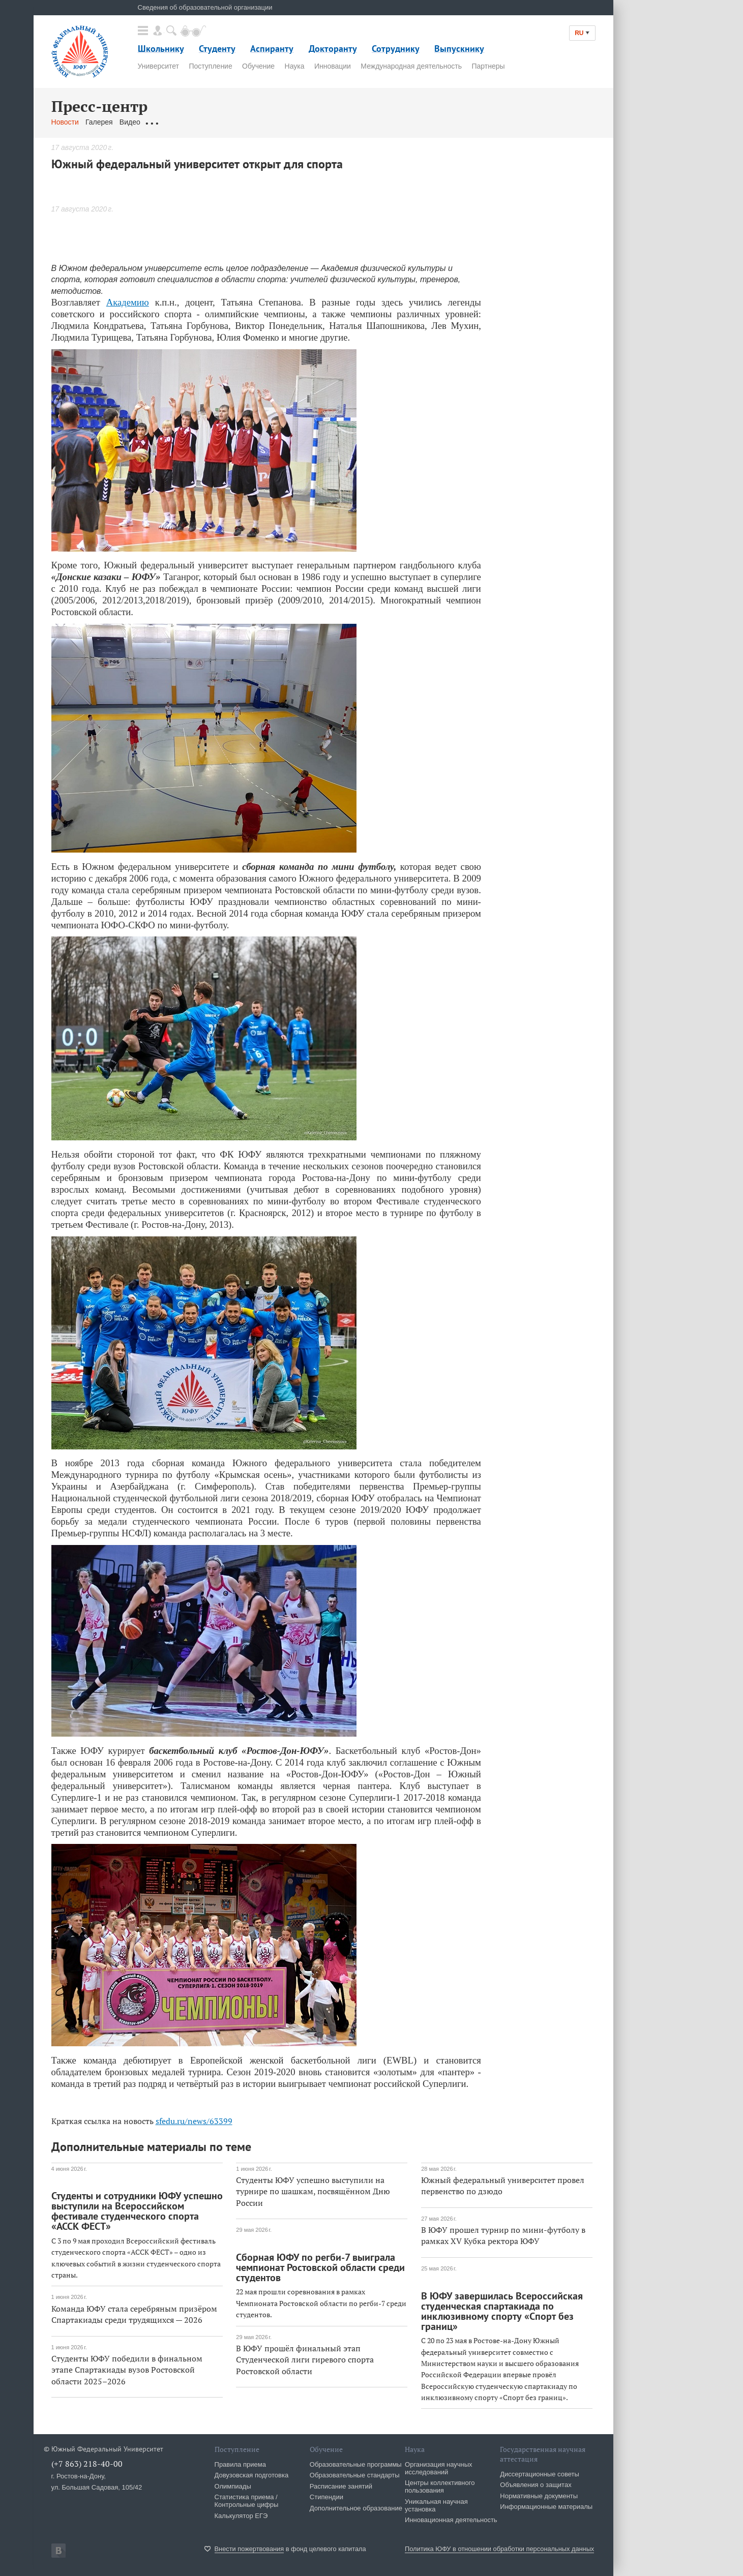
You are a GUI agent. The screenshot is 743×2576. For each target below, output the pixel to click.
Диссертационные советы (539, 2474)
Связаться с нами (251, 122)
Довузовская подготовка (252, 2475)
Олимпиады (233, 2486)
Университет (158, 66)
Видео (130, 122)
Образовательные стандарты (355, 2475)
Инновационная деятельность (451, 2520)
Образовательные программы (356, 2464)
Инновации (332, 66)
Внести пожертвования (249, 2549)
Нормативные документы (539, 2496)
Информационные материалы (546, 2506)
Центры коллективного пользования (439, 2486)
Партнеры (487, 66)
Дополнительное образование (356, 2508)
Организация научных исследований (438, 2468)
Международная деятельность (411, 66)
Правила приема (240, 2464)
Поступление (210, 66)
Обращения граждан (181, 122)
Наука (295, 66)
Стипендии (326, 2497)
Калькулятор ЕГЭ (241, 2516)
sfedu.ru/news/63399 (194, 2121)
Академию (127, 302)
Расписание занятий (341, 2486)
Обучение (258, 66)
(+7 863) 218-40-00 (87, 2463)
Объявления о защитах (535, 2485)
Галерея (99, 122)
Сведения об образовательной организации (205, 7)
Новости (65, 122)
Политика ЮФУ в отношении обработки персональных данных (499, 2549)
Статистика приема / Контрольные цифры (247, 2500)
